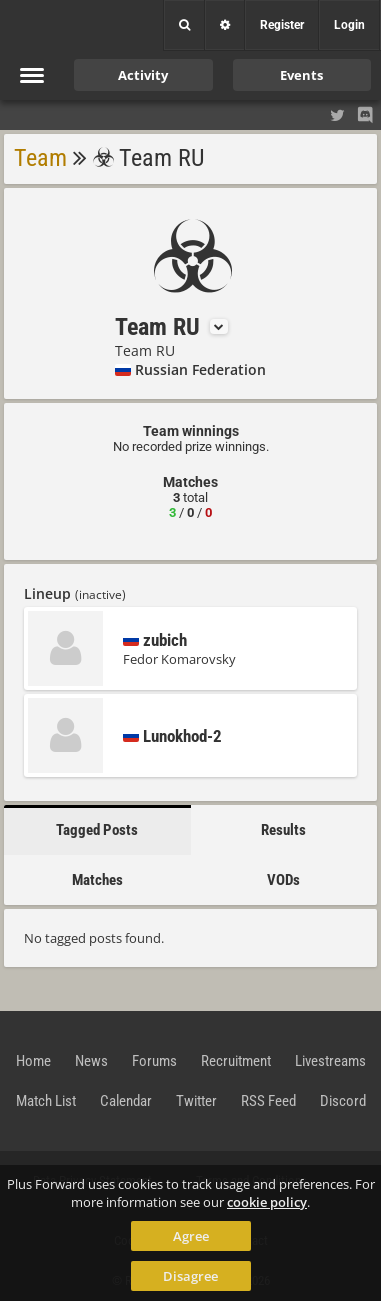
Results (283, 830)
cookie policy (267, 1202)
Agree (191, 1236)
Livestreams (330, 1061)
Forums (154, 1061)
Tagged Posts (97, 830)
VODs (283, 880)
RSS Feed (268, 1101)
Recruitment (236, 1061)
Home (33, 1061)
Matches (97, 880)
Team (40, 158)
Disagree (190, 1276)
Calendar (126, 1101)
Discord (343, 1101)
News (91, 1061)
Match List (46, 1101)
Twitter (196, 1101)
